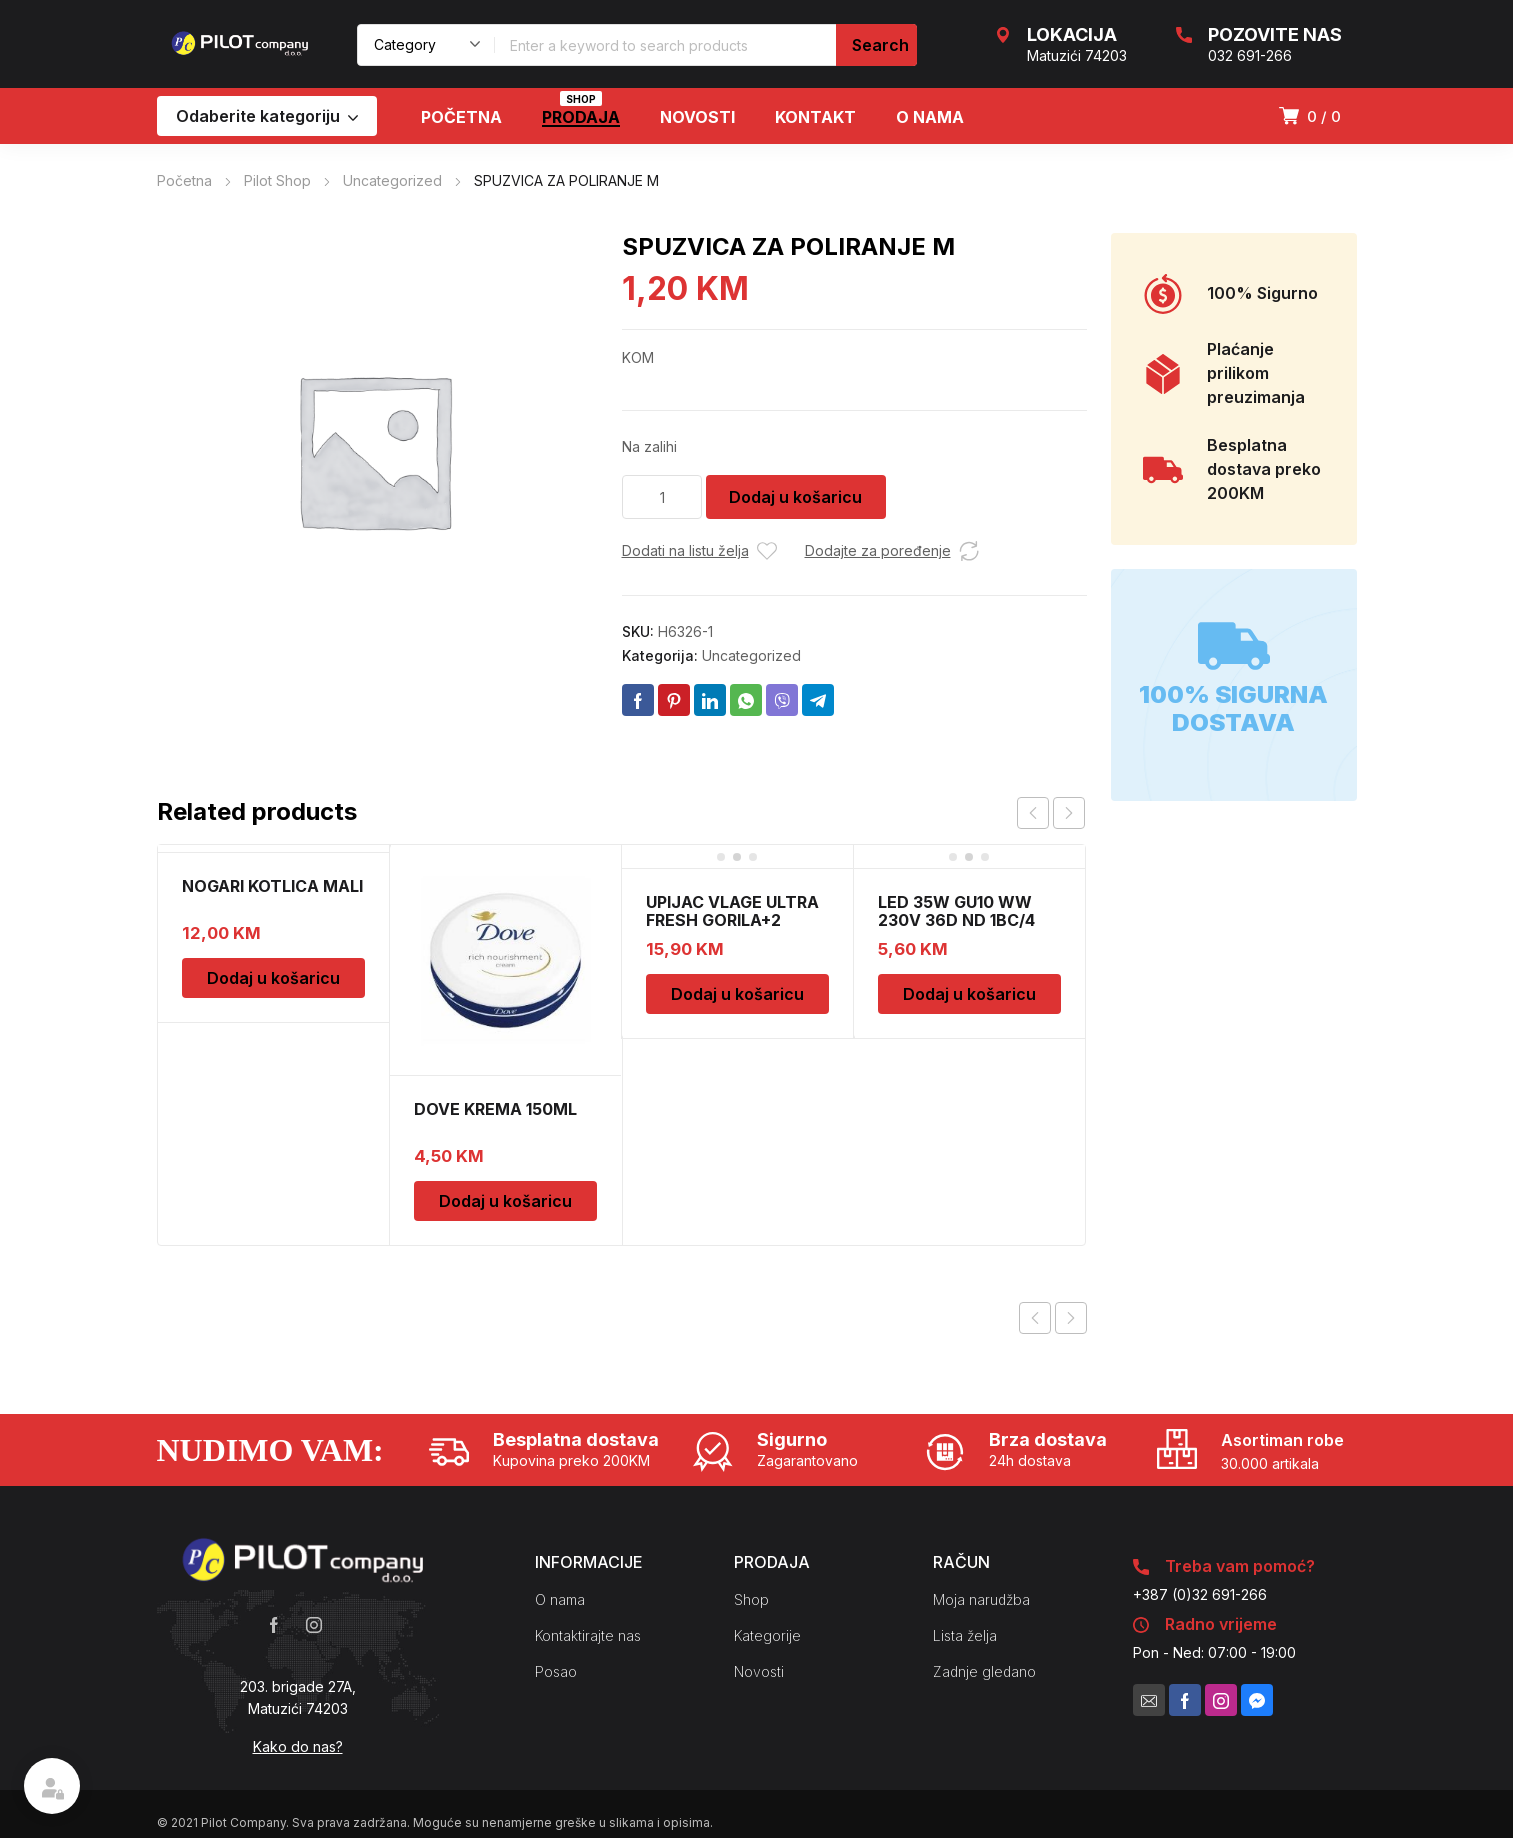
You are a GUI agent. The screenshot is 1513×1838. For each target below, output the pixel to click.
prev (1033, 813)
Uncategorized (392, 180)
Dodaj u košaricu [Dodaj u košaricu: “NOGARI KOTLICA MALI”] (273, 978)
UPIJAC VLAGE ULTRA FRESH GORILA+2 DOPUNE (732, 920)
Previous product (1035, 1318)
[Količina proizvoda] (662, 497)
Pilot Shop (277, 180)
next (1069, 813)
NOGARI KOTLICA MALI (272, 886)
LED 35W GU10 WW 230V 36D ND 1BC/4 (956, 911)
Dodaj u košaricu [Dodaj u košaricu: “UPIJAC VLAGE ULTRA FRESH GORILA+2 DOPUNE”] (737, 994)
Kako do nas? (298, 1746)
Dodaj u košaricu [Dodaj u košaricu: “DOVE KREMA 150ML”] (505, 1201)
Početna (184, 180)
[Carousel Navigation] (1051, 813)
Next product (1071, 1318)
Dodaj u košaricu (795, 497)
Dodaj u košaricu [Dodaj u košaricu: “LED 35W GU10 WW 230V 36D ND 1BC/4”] (969, 994)
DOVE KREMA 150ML (495, 1109)
